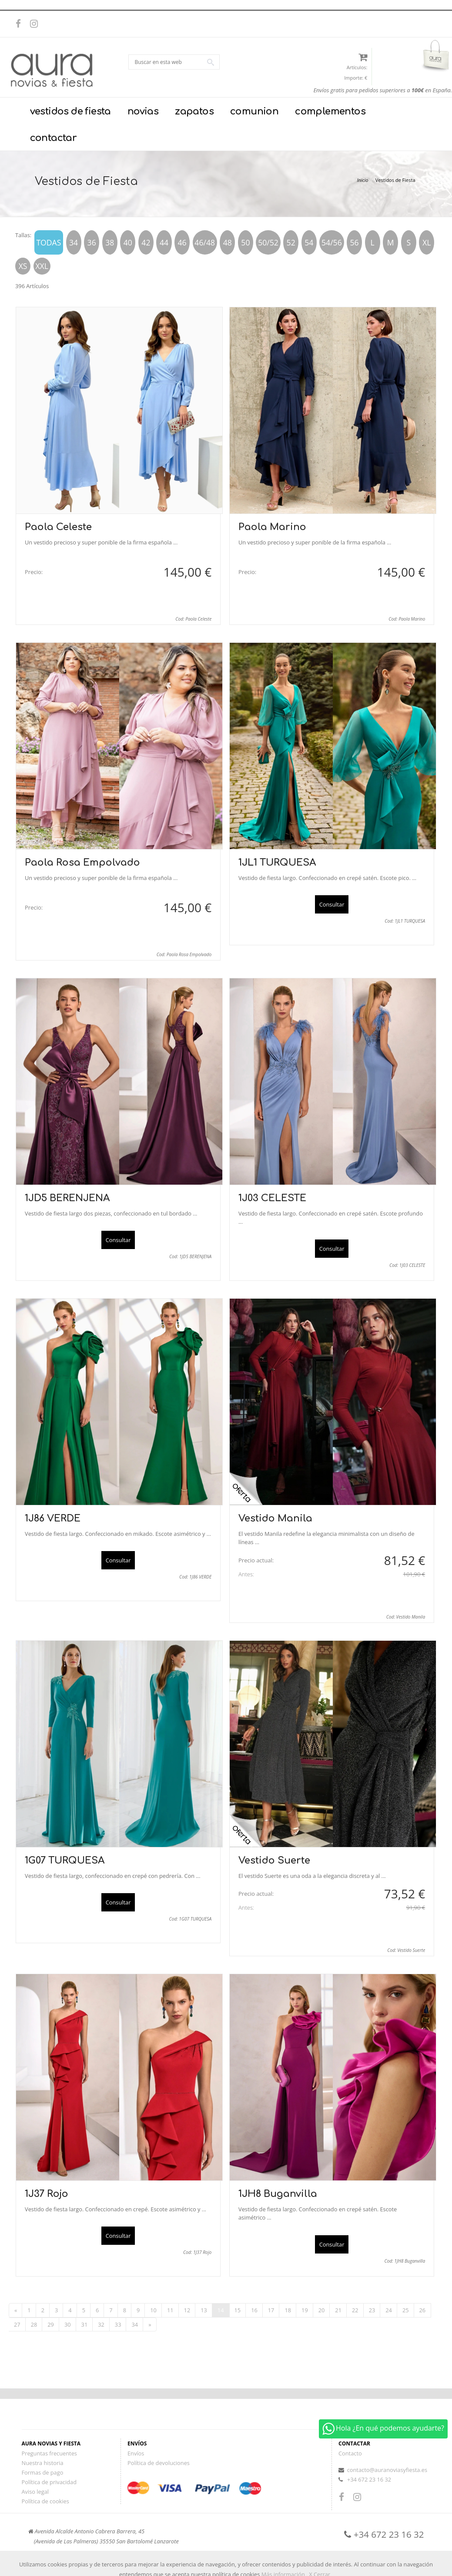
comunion (254, 111)
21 (338, 2310)
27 (17, 2324)
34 (134, 2324)
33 (118, 2324)
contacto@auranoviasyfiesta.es (387, 2470)
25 (405, 2310)
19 (304, 2310)
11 (170, 2310)
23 (372, 2310)
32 (101, 2324)
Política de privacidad (49, 2482)
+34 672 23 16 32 (369, 2479)
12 (187, 2310)
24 (388, 2310)
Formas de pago (43, 2472)
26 (422, 2310)
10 (153, 2310)
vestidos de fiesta (70, 111)
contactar (53, 138)
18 (288, 2310)
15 (237, 2310)
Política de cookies (45, 2501)
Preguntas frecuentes (49, 2453)
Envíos (135, 2453)
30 (67, 2324)
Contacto (350, 2453)
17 (271, 2310)
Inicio (362, 180)
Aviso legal (35, 2491)
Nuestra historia (43, 2463)
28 (34, 2324)
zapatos (194, 111)
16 (254, 2310)
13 (204, 2310)
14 (221, 2310)
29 (50, 2324)
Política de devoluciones (158, 2463)
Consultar (332, 904)
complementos (330, 111)
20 (321, 2310)
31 (84, 2324)
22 (355, 2310)
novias (142, 111)
